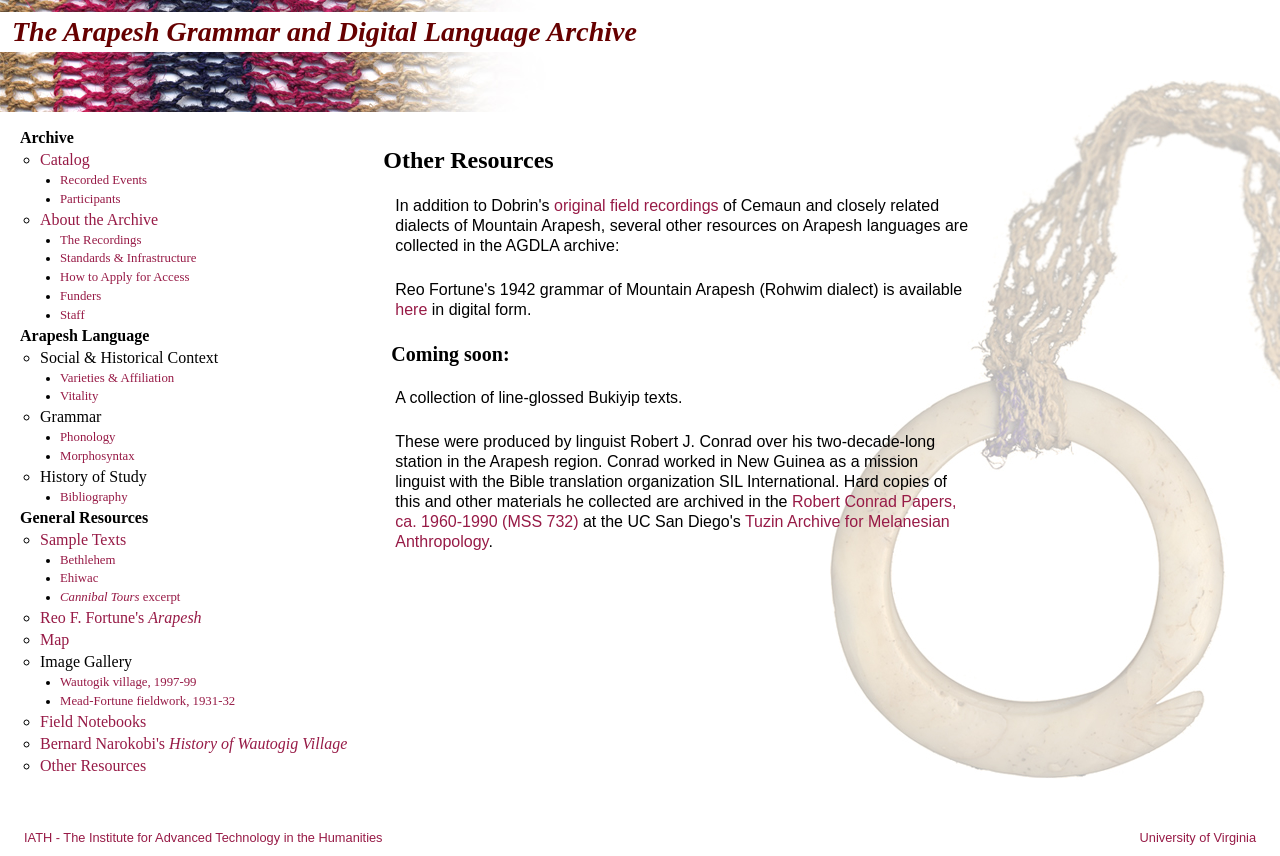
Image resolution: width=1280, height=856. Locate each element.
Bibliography (94, 497)
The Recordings (100, 240)
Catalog (65, 159)
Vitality (79, 396)
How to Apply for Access (124, 277)
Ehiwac (79, 578)
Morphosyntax (97, 456)
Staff (72, 315)
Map (54, 639)
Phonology (87, 437)
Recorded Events (103, 180)
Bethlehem (87, 560)
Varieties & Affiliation (117, 378)
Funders (80, 296)
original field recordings (636, 205)
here (411, 309)
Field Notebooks (93, 721)
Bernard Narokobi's (193, 743)
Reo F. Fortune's (121, 617)
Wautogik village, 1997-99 (128, 682)
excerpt (120, 597)
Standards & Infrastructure (128, 258)
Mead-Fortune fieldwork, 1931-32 (147, 701)
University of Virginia (1198, 837)
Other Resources (93, 765)
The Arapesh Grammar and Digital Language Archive (324, 31)
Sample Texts (83, 539)
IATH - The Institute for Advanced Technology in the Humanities (203, 837)
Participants (90, 199)
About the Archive (99, 219)
